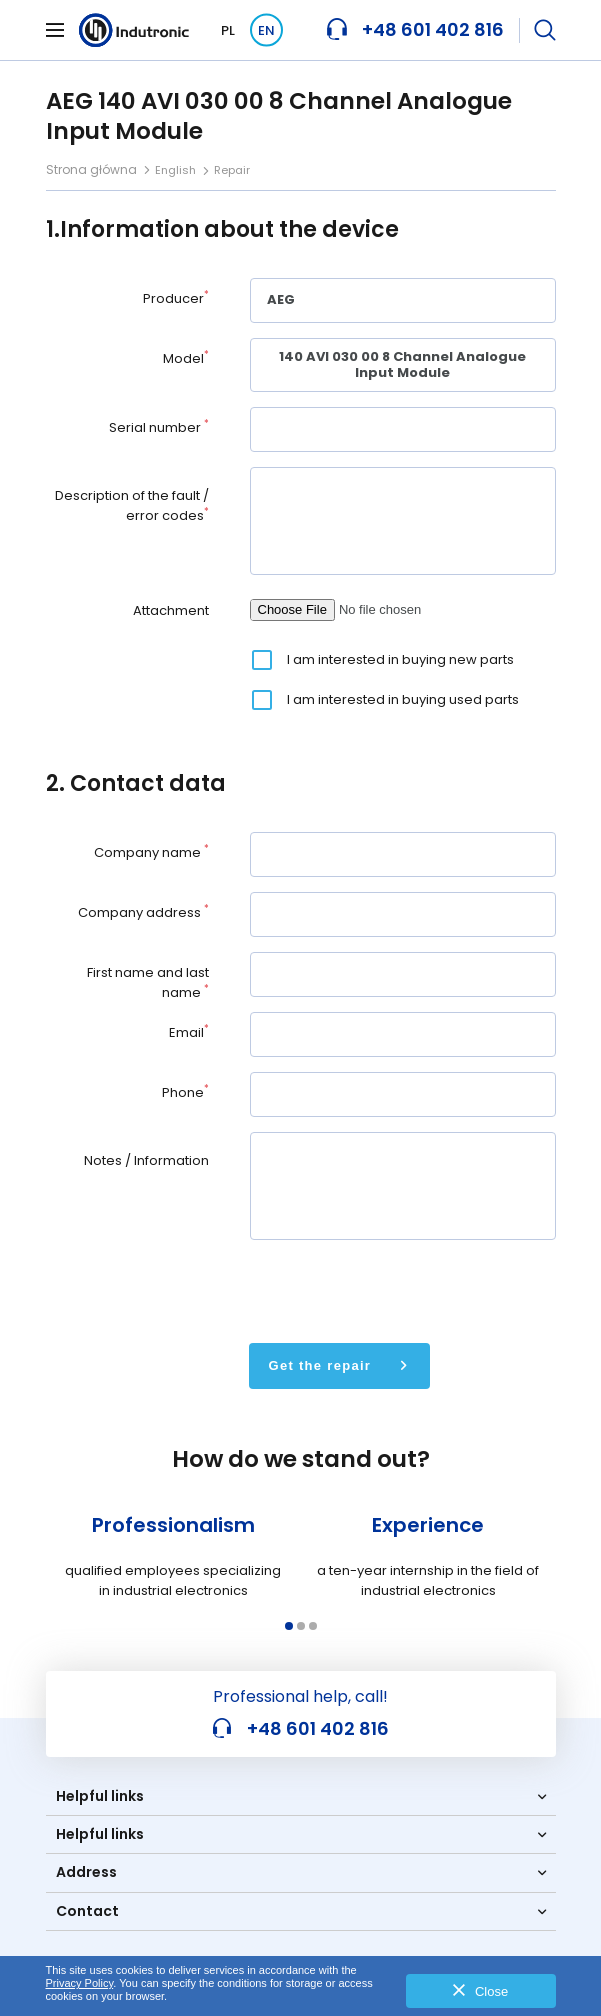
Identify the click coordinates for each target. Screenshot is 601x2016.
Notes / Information (146, 1160)
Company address (143, 912)
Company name (151, 852)
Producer (176, 298)
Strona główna (91, 169)
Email (189, 1032)
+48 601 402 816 (300, 1729)
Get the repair (320, 1365)
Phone (185, 1092)
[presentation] (402, 1289)
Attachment (171, 610)
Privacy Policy (80, 1983)
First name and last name (148, 982)
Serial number (159, 427)
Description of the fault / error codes (132, 505)
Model (186, 358)
